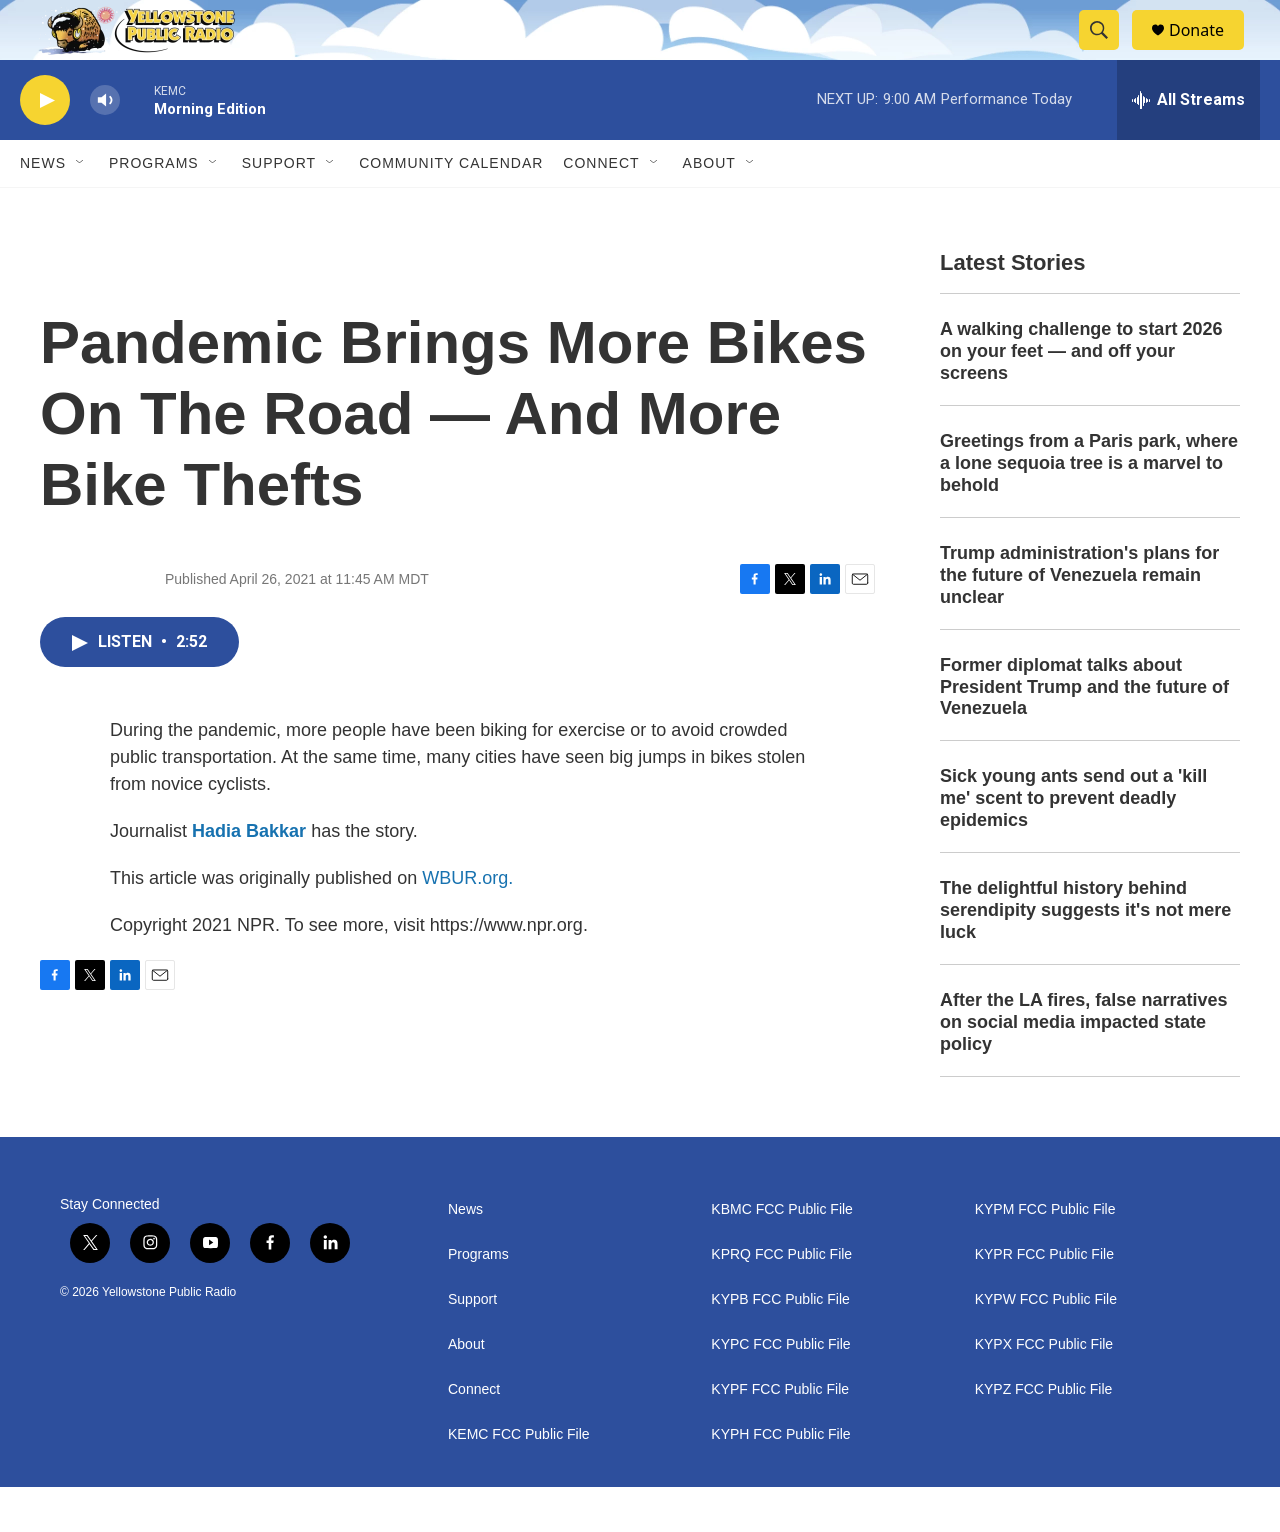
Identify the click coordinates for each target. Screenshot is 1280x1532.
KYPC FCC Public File (780, 1389)
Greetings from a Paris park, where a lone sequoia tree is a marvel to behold (1089, 508)
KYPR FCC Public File (1044, 1299)
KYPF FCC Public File (780, 1434)
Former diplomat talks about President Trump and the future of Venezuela (1084, 732)
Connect (601, 208)
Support (279, 208)
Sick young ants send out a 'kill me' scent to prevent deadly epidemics (1073, 843)
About (466, 1389)
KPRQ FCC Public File (781, 1299)
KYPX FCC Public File (1044, 1389)
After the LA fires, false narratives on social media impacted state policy (1083, 1067)
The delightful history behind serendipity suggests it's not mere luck (1085, 955)
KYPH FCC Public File (780, 1479)
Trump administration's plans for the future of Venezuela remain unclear (1079, 620)
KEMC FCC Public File (519, 1479)
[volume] (105, 145)
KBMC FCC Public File (782, 1254)
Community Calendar (451, 208)
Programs (154, 208)
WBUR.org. (467, 923)
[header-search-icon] (1108, 53)
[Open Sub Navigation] (81, 208)
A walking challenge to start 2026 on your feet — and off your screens (1081, 396)
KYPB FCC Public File (780, 1344)
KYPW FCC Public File (1046, 1344)
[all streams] (1188, 145)
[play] (45, 145)
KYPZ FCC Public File (1044, 1434)
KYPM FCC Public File (1045, 1254)
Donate (1209, 52)
